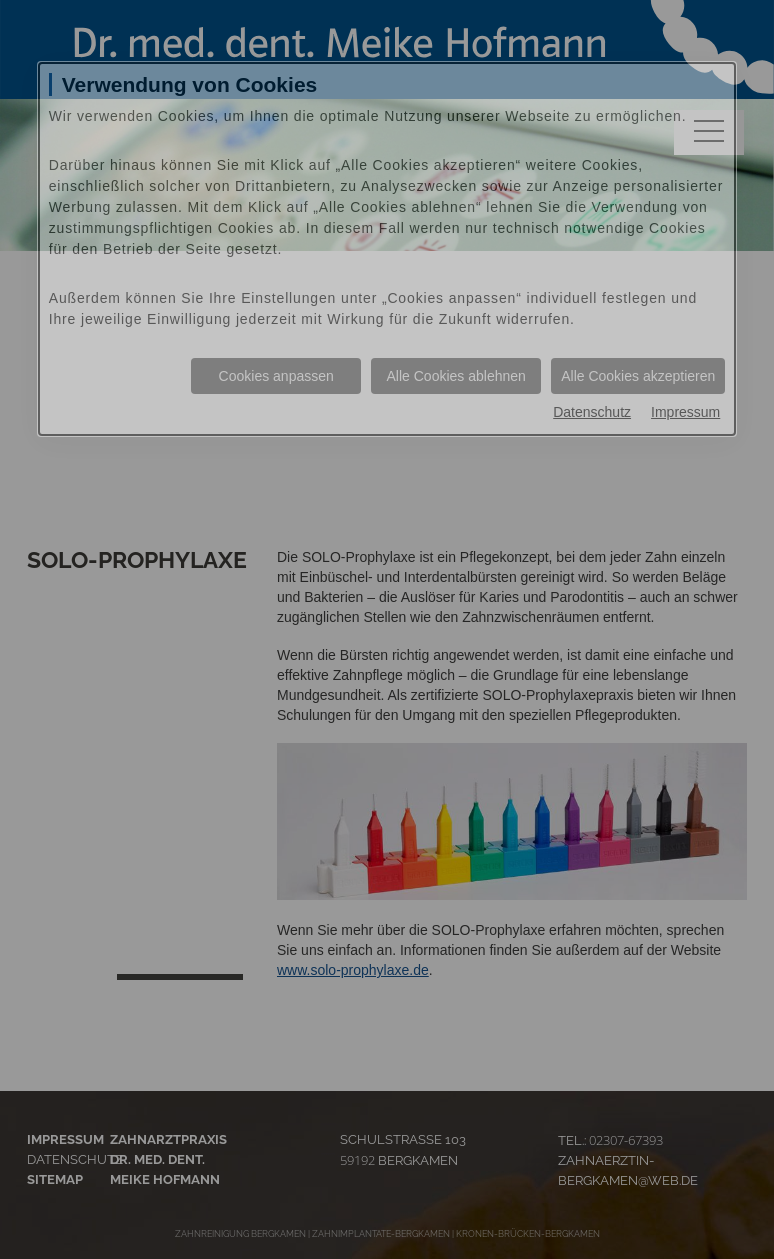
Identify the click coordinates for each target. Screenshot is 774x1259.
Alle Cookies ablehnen (456, 376)
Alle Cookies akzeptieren (638, 376)
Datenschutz (592, 412)
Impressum (685, 412)
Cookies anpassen (276, 376)
